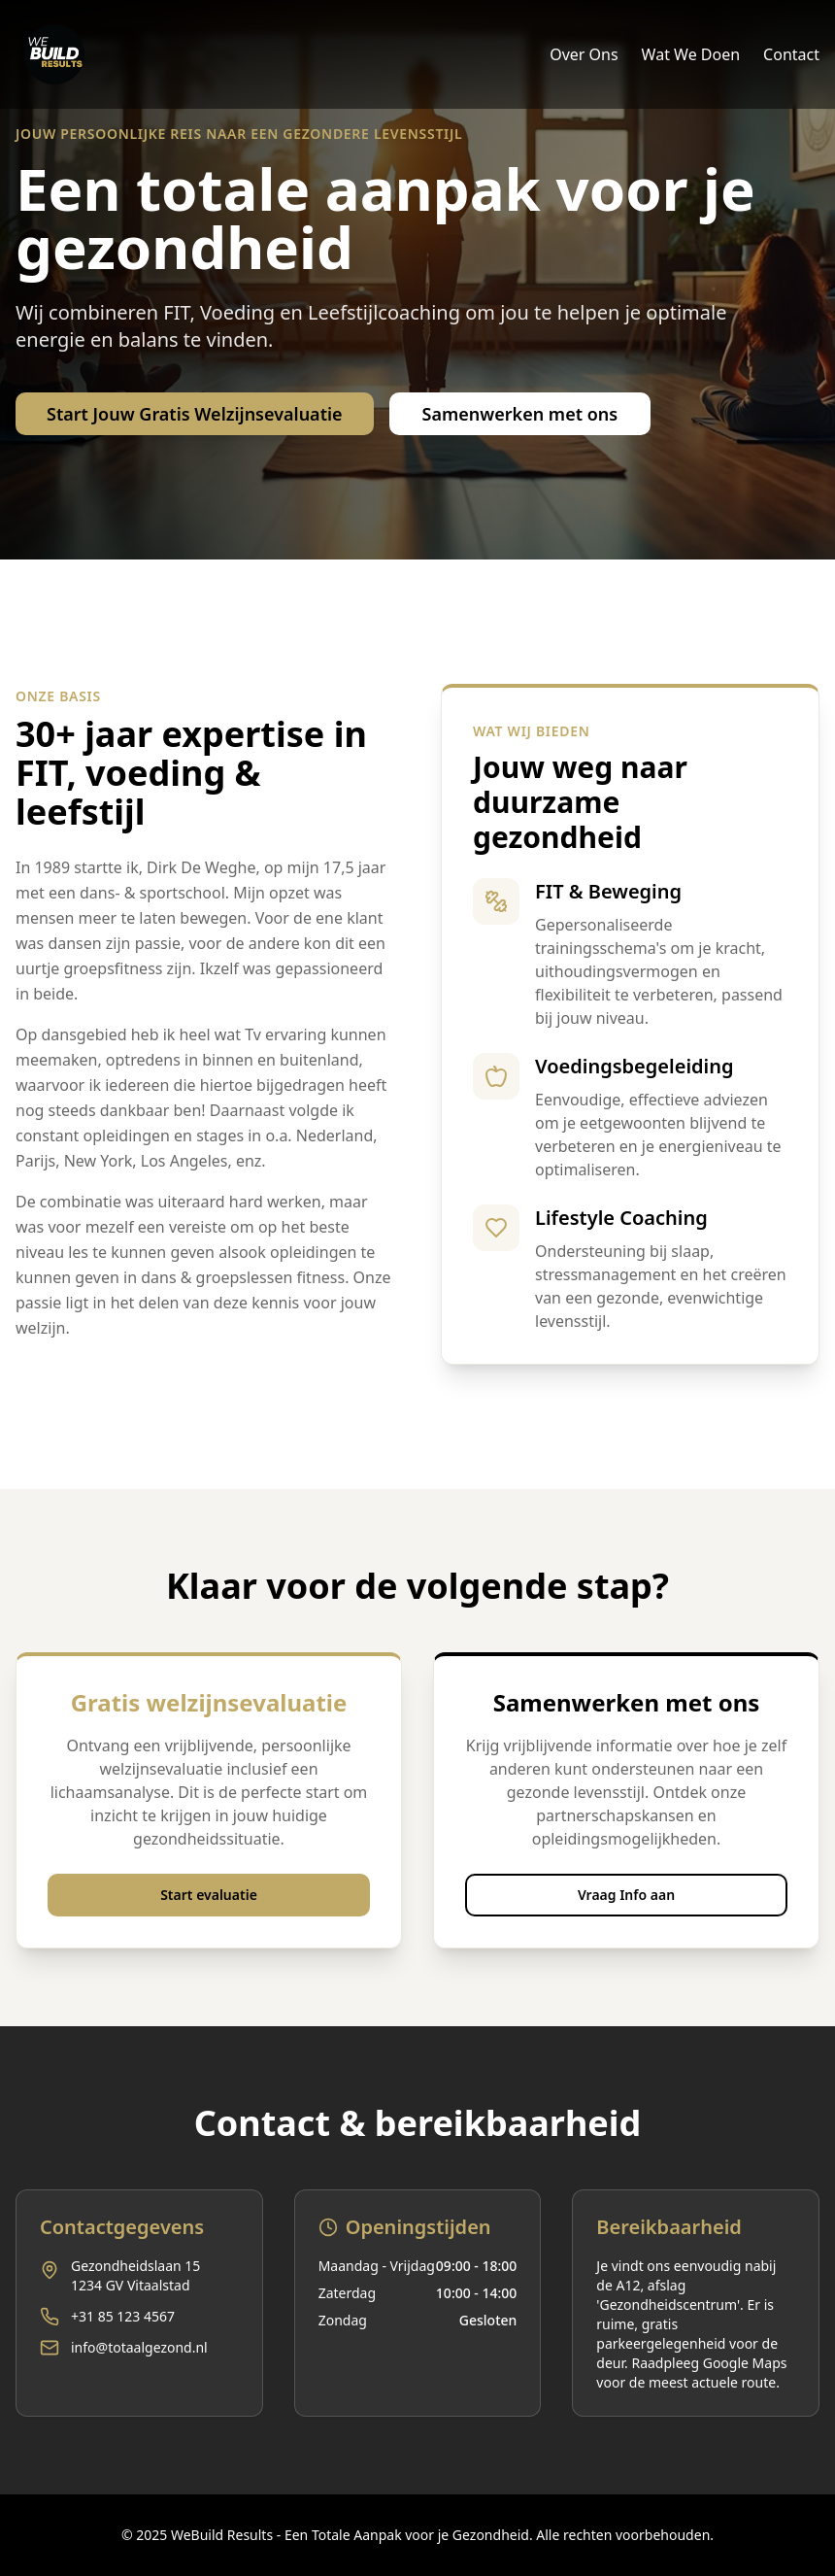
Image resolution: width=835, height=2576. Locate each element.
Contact (791, 54)
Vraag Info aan (626, 1894)
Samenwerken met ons (520, 413)
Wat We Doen (691, 54)
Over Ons (584, 54)
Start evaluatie (208, 1894)
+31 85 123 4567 (123, 2316)
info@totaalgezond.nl (139, 2347)
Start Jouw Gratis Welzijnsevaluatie (195, 413)
